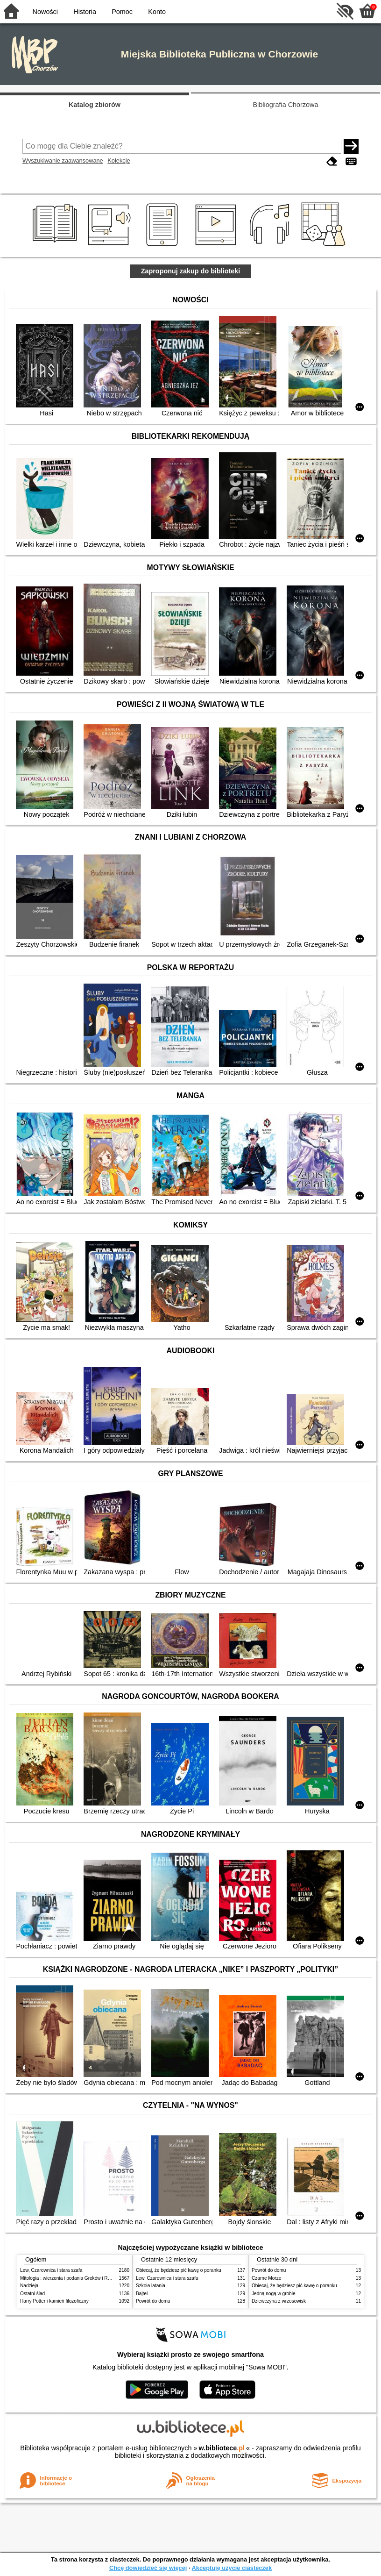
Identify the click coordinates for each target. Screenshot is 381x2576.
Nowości (45, 11)
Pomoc (122, 11)
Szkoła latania (150, 2285)
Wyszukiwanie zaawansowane (62, 160)
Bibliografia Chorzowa (285, 104)
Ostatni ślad (32, 2293)
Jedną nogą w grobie (274, 2293)
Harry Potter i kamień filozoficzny (54, 2301)
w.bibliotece (221, 2448)
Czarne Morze (266, 2278)
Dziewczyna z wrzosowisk (279, 2301)
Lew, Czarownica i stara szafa (51, 2270)
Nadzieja (29, 2285)
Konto (157, 11)
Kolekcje (118, 160)
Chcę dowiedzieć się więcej (148, 2567)
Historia (84, 11)
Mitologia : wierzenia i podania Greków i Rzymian (71, 2278)
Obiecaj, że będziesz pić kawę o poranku (178, 2270)
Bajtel (142, 2293)
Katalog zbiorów (94, 104)
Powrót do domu (153, 2301)
